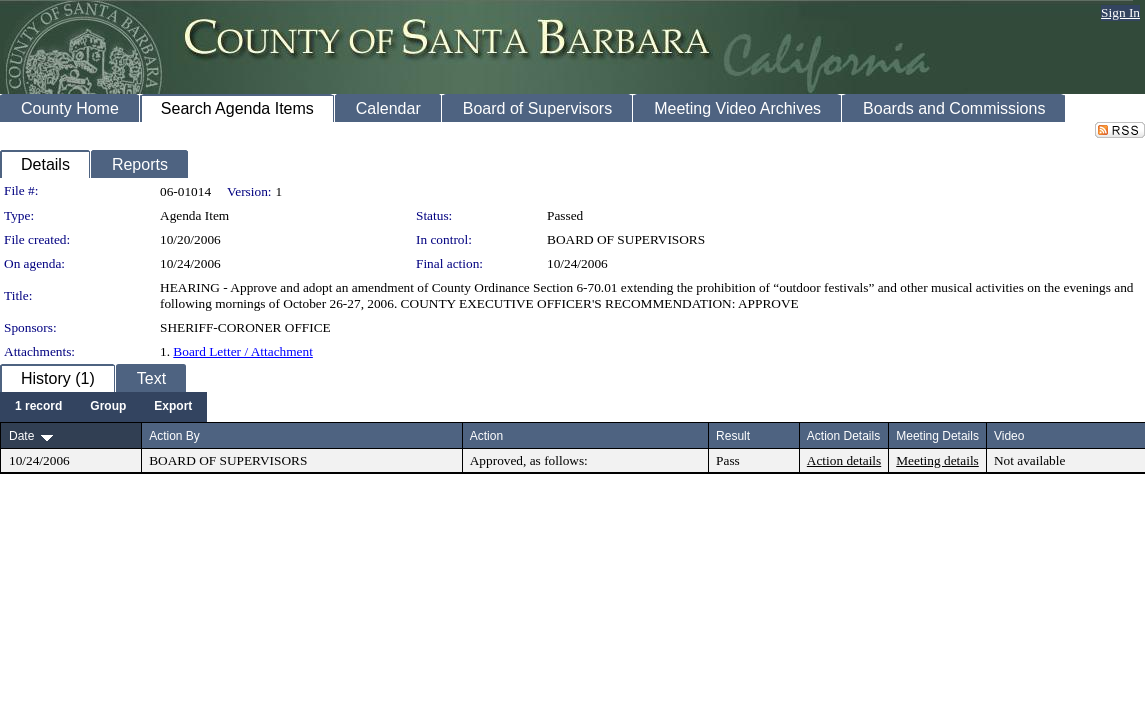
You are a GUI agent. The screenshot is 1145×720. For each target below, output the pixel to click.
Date (21, 436)
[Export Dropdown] (173, 407)
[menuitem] (38, 407)
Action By (174, 436)
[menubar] (103, 407)
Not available (1029, 460)
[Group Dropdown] (108, 407)
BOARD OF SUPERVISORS (626, 239)
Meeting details (937, 460)
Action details (844, 460)
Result (733, 436)
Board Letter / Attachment (243, 351)
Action (486, 436)
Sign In (1120, 12)
